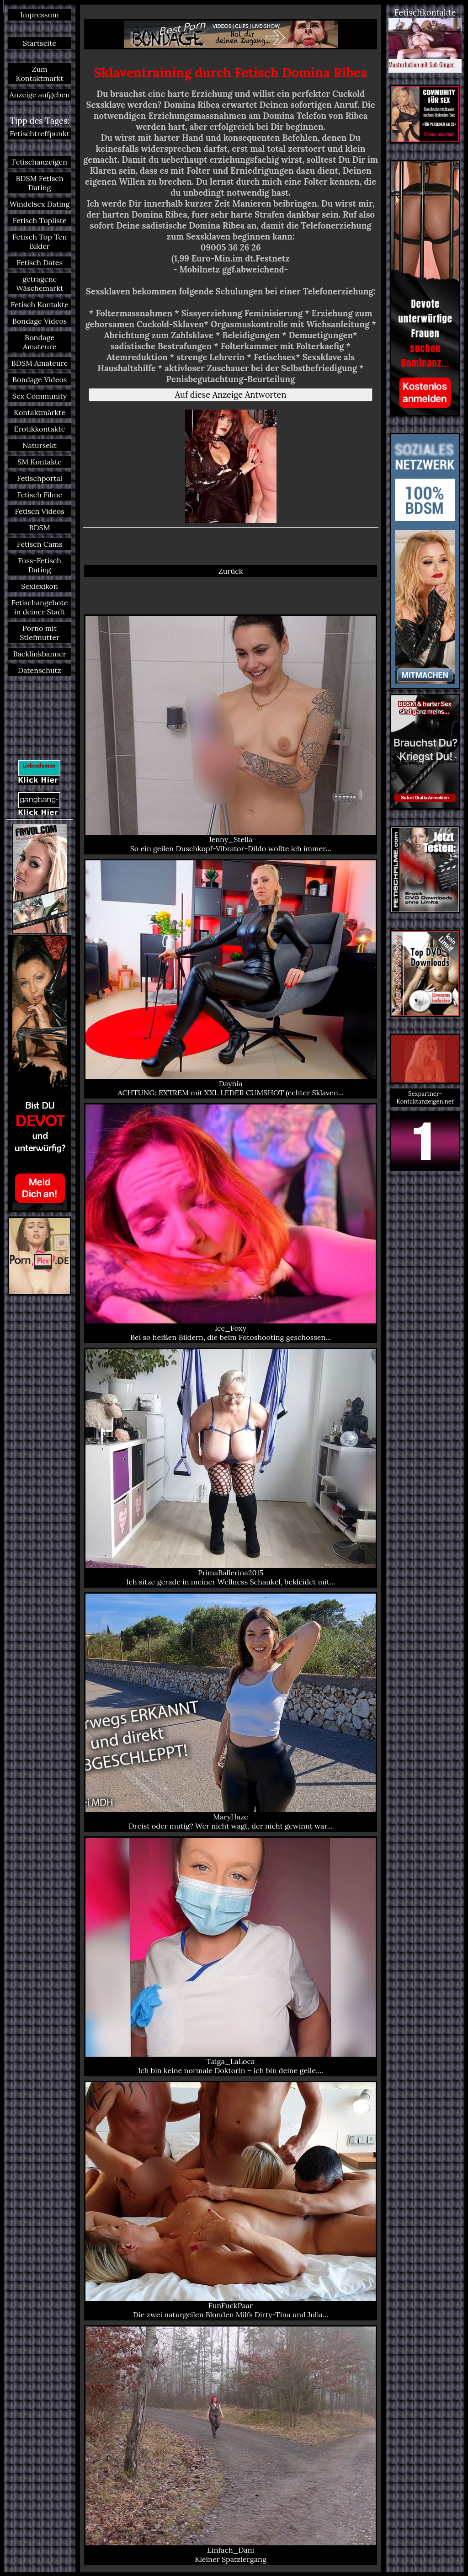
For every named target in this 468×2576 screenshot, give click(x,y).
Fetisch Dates (39, 262)
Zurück (230, 571)
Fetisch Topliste (39, 220)
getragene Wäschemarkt (39, 283)
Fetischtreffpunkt (39, 133)
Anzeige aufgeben (39, 94)
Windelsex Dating (40, 203)
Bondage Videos (39, 320)
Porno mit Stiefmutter (39, 633)
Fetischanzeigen (39, 161)
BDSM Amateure (39, 363)
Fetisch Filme (39, 494)
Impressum (39, 14)
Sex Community (39, 395)
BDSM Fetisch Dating (40, 183)
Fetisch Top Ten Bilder (39, 241)
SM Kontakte (39, 461)
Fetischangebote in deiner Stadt (39, 607)
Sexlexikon (39, 586)
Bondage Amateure (39, 342)
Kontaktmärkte (39, 412)
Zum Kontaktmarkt (39, 73)
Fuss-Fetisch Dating (39, 565)
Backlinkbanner (39, 653)
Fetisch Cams (40, 544)
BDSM (39, 527)
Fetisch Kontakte (39, 304)
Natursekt (39, 445)
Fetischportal (39, 478)
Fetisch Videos (39, 511)
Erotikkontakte (39, 428)
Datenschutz (39, 670)
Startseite (39, 43)
